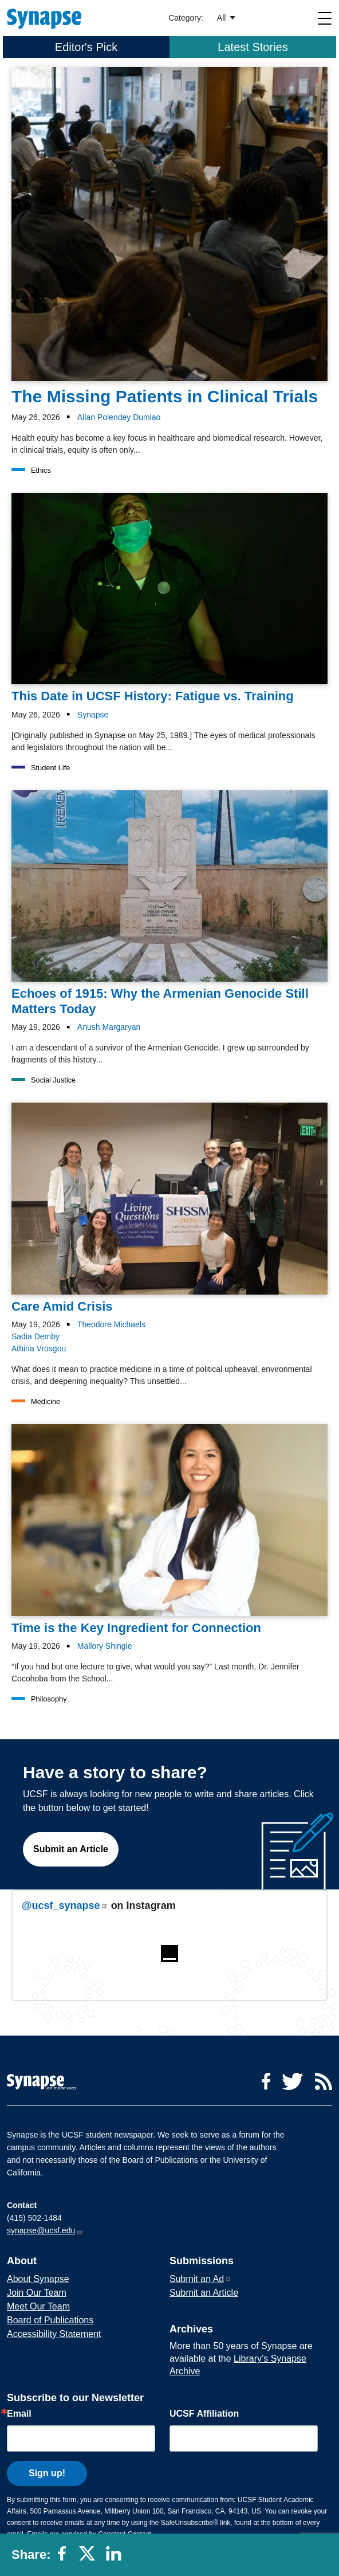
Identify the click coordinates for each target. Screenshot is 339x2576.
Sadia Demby (35, 1336)
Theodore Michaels (111, 1324)
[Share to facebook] (65, 2558)
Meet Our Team (38, 2306)
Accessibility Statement (54, 2334)
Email (19, 2413)
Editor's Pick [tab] (86, 47)
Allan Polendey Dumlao (119, 417)
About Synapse (38, 2279)
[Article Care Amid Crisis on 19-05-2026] (169, 1208)
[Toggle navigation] (325, 18)
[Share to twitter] (89, 2558)
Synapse (92, 714)
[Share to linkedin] (116, 2558)
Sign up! (47, 2473)
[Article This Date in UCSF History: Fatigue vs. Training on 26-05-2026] (169, 598)
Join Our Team (36, 2292)
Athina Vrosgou (38, 1348)
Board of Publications (50, 2320)
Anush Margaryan (109, 1027)
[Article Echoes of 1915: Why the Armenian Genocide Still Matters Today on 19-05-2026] (169, 903)
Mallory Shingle (104, 1645)
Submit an (201, 2279)
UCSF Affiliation (204, 2413)
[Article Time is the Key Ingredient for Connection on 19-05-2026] (169, 1530)
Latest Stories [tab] (252, 47)
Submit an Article (70, 1849)
